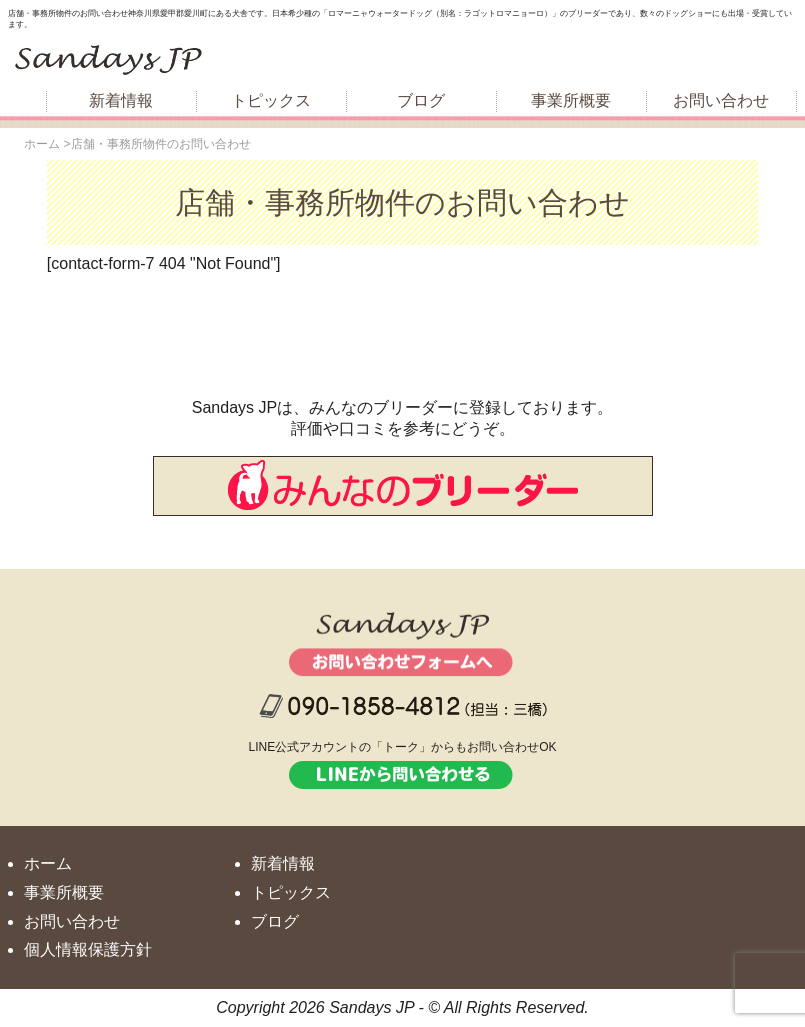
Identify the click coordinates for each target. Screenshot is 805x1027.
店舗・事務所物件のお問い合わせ (402, 202)
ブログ (421, 100)
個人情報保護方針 (88, 949)
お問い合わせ (721, 100)
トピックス (271, 100)
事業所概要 (571, 100)
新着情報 (121, 100)
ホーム (48, 863)
